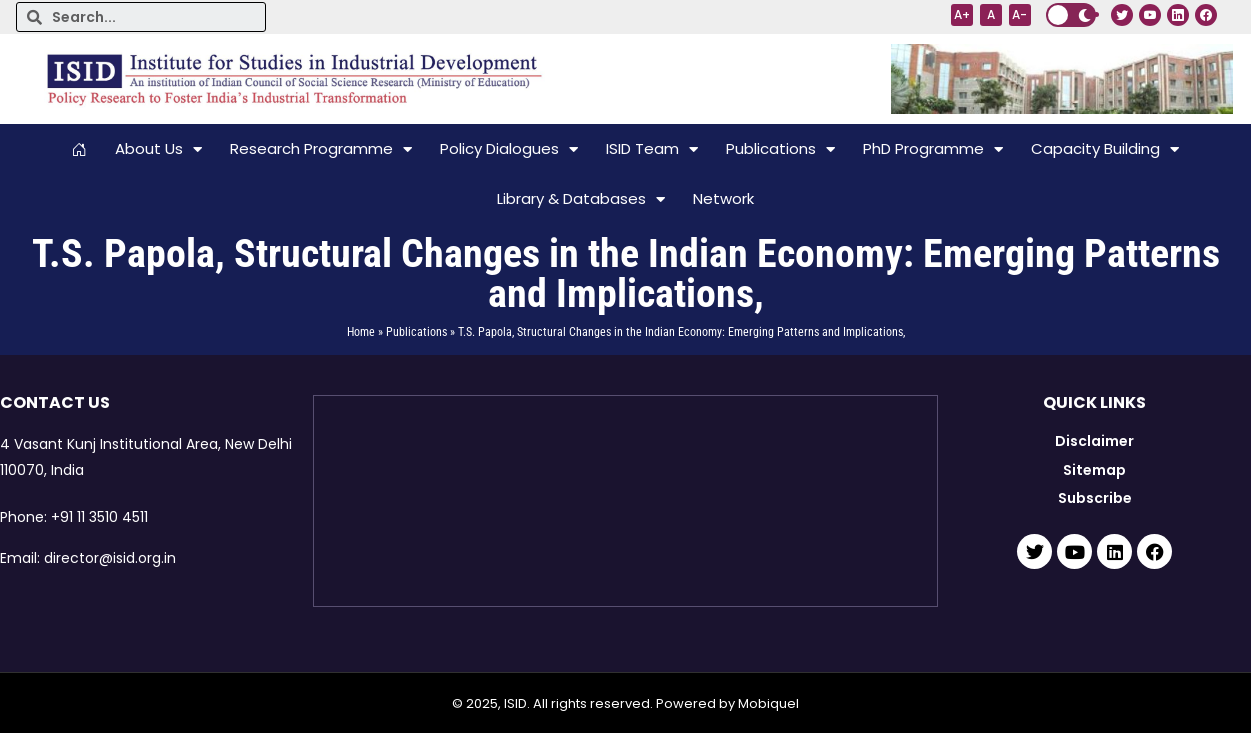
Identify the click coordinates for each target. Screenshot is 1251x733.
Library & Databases (581, 199)
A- (1019, 14)
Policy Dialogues (509, 149)
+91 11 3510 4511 (99, 517)
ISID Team (652, 149)
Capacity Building (1105, 149)
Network (723, 198)
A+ (962, 14)
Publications (780, 149)
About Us (158, 149)
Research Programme (321, 149)
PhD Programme (933, 149)
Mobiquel (768, 703)
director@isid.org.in (110, 558)
